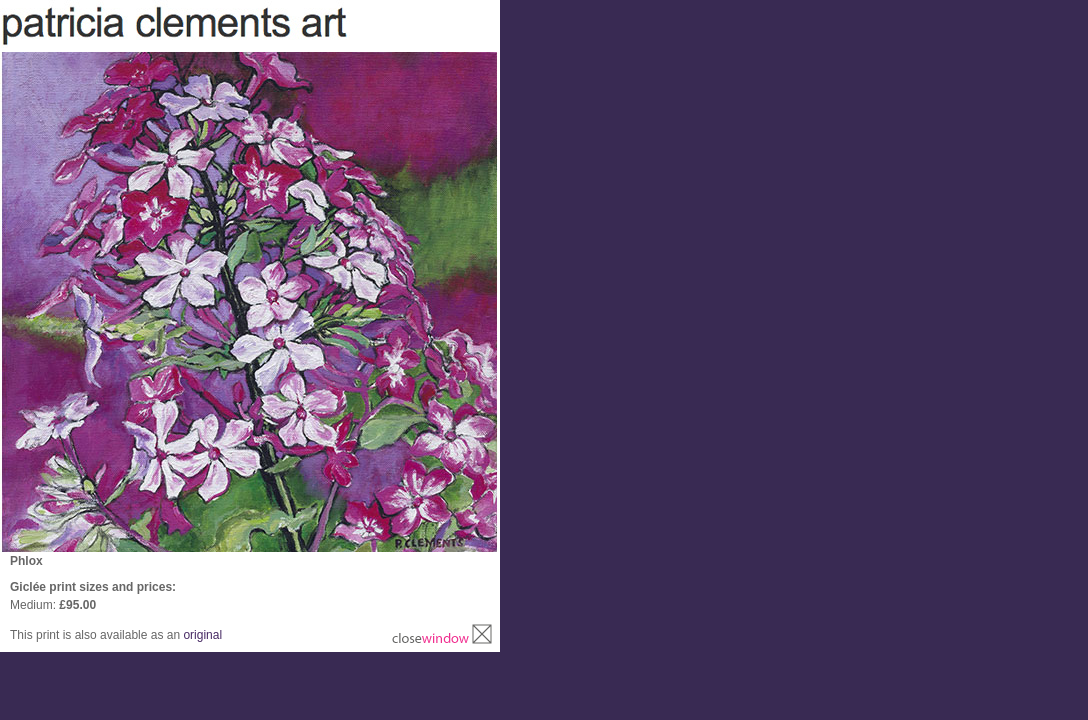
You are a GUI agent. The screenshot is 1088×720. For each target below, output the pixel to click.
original (202, 635)
